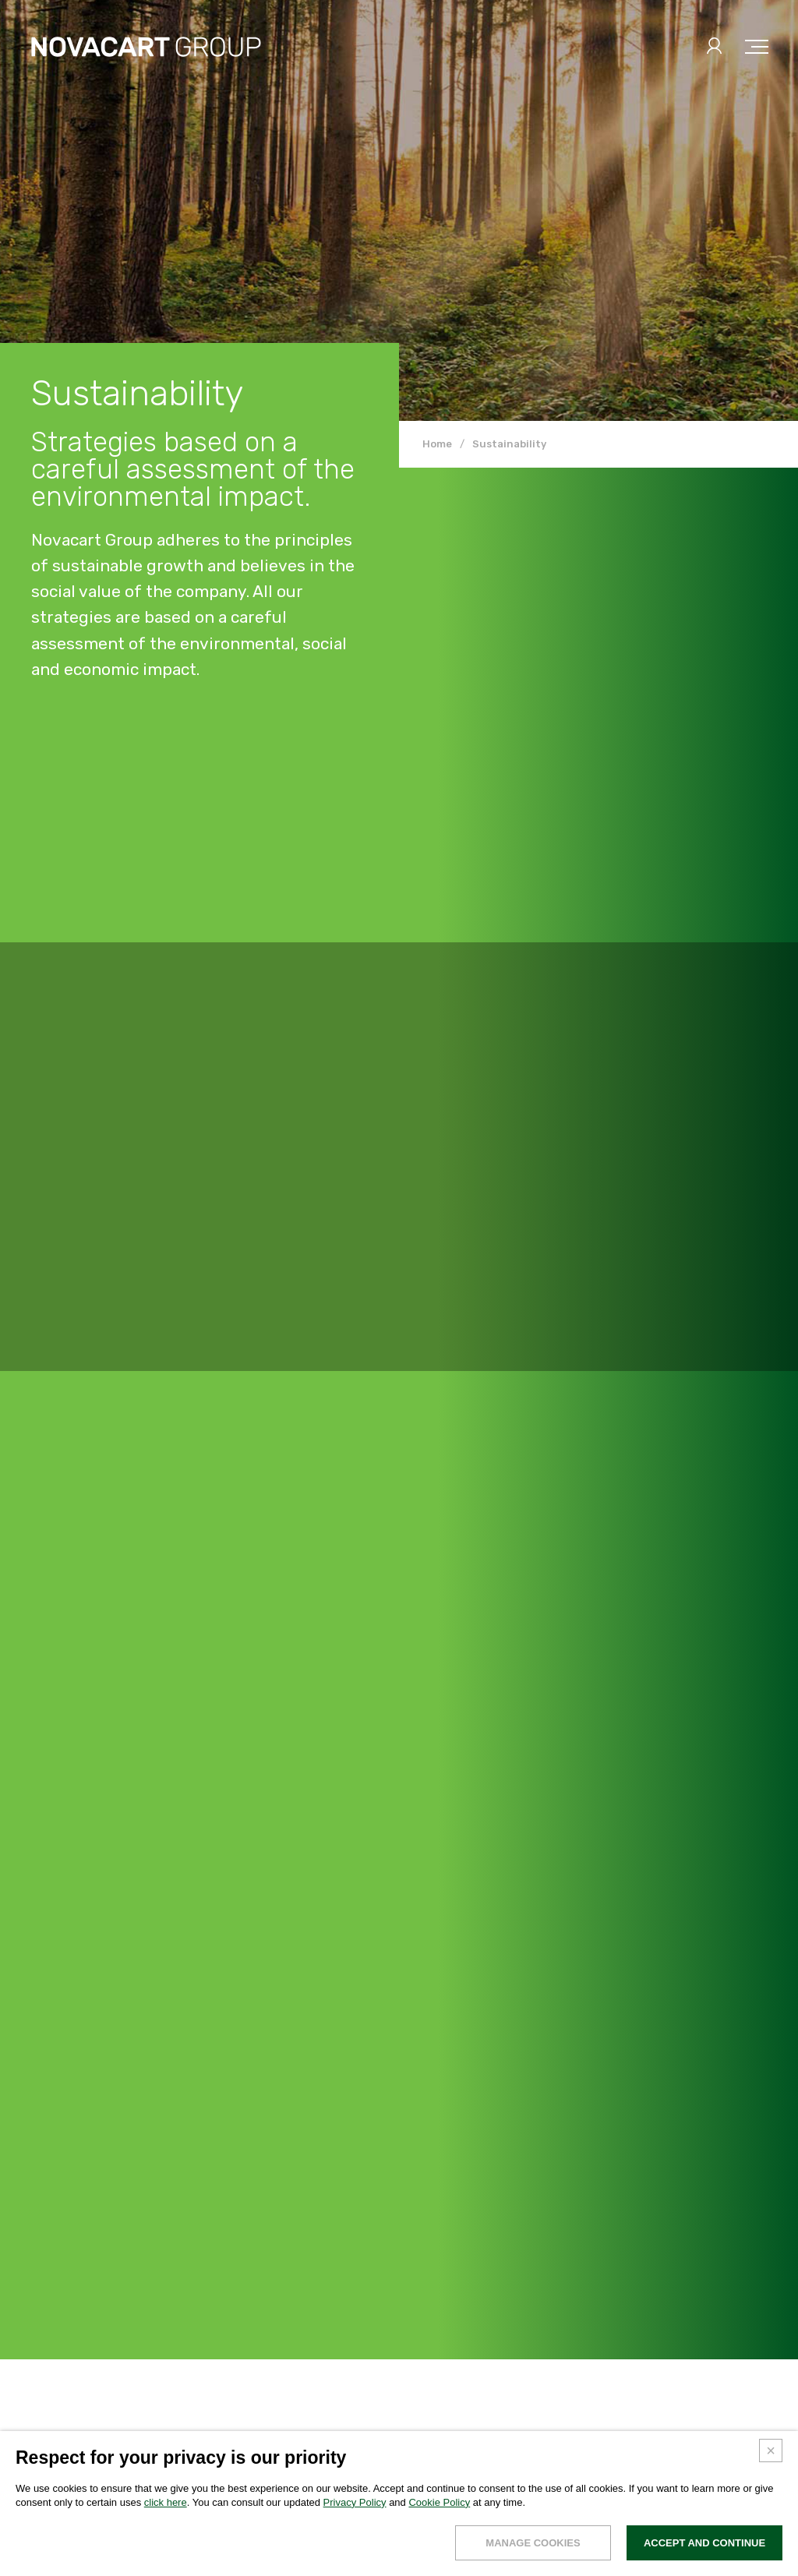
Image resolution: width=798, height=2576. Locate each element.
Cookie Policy (439, 2502)
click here (165, 2502)
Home (437, 444)
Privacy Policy (355, 2502)
